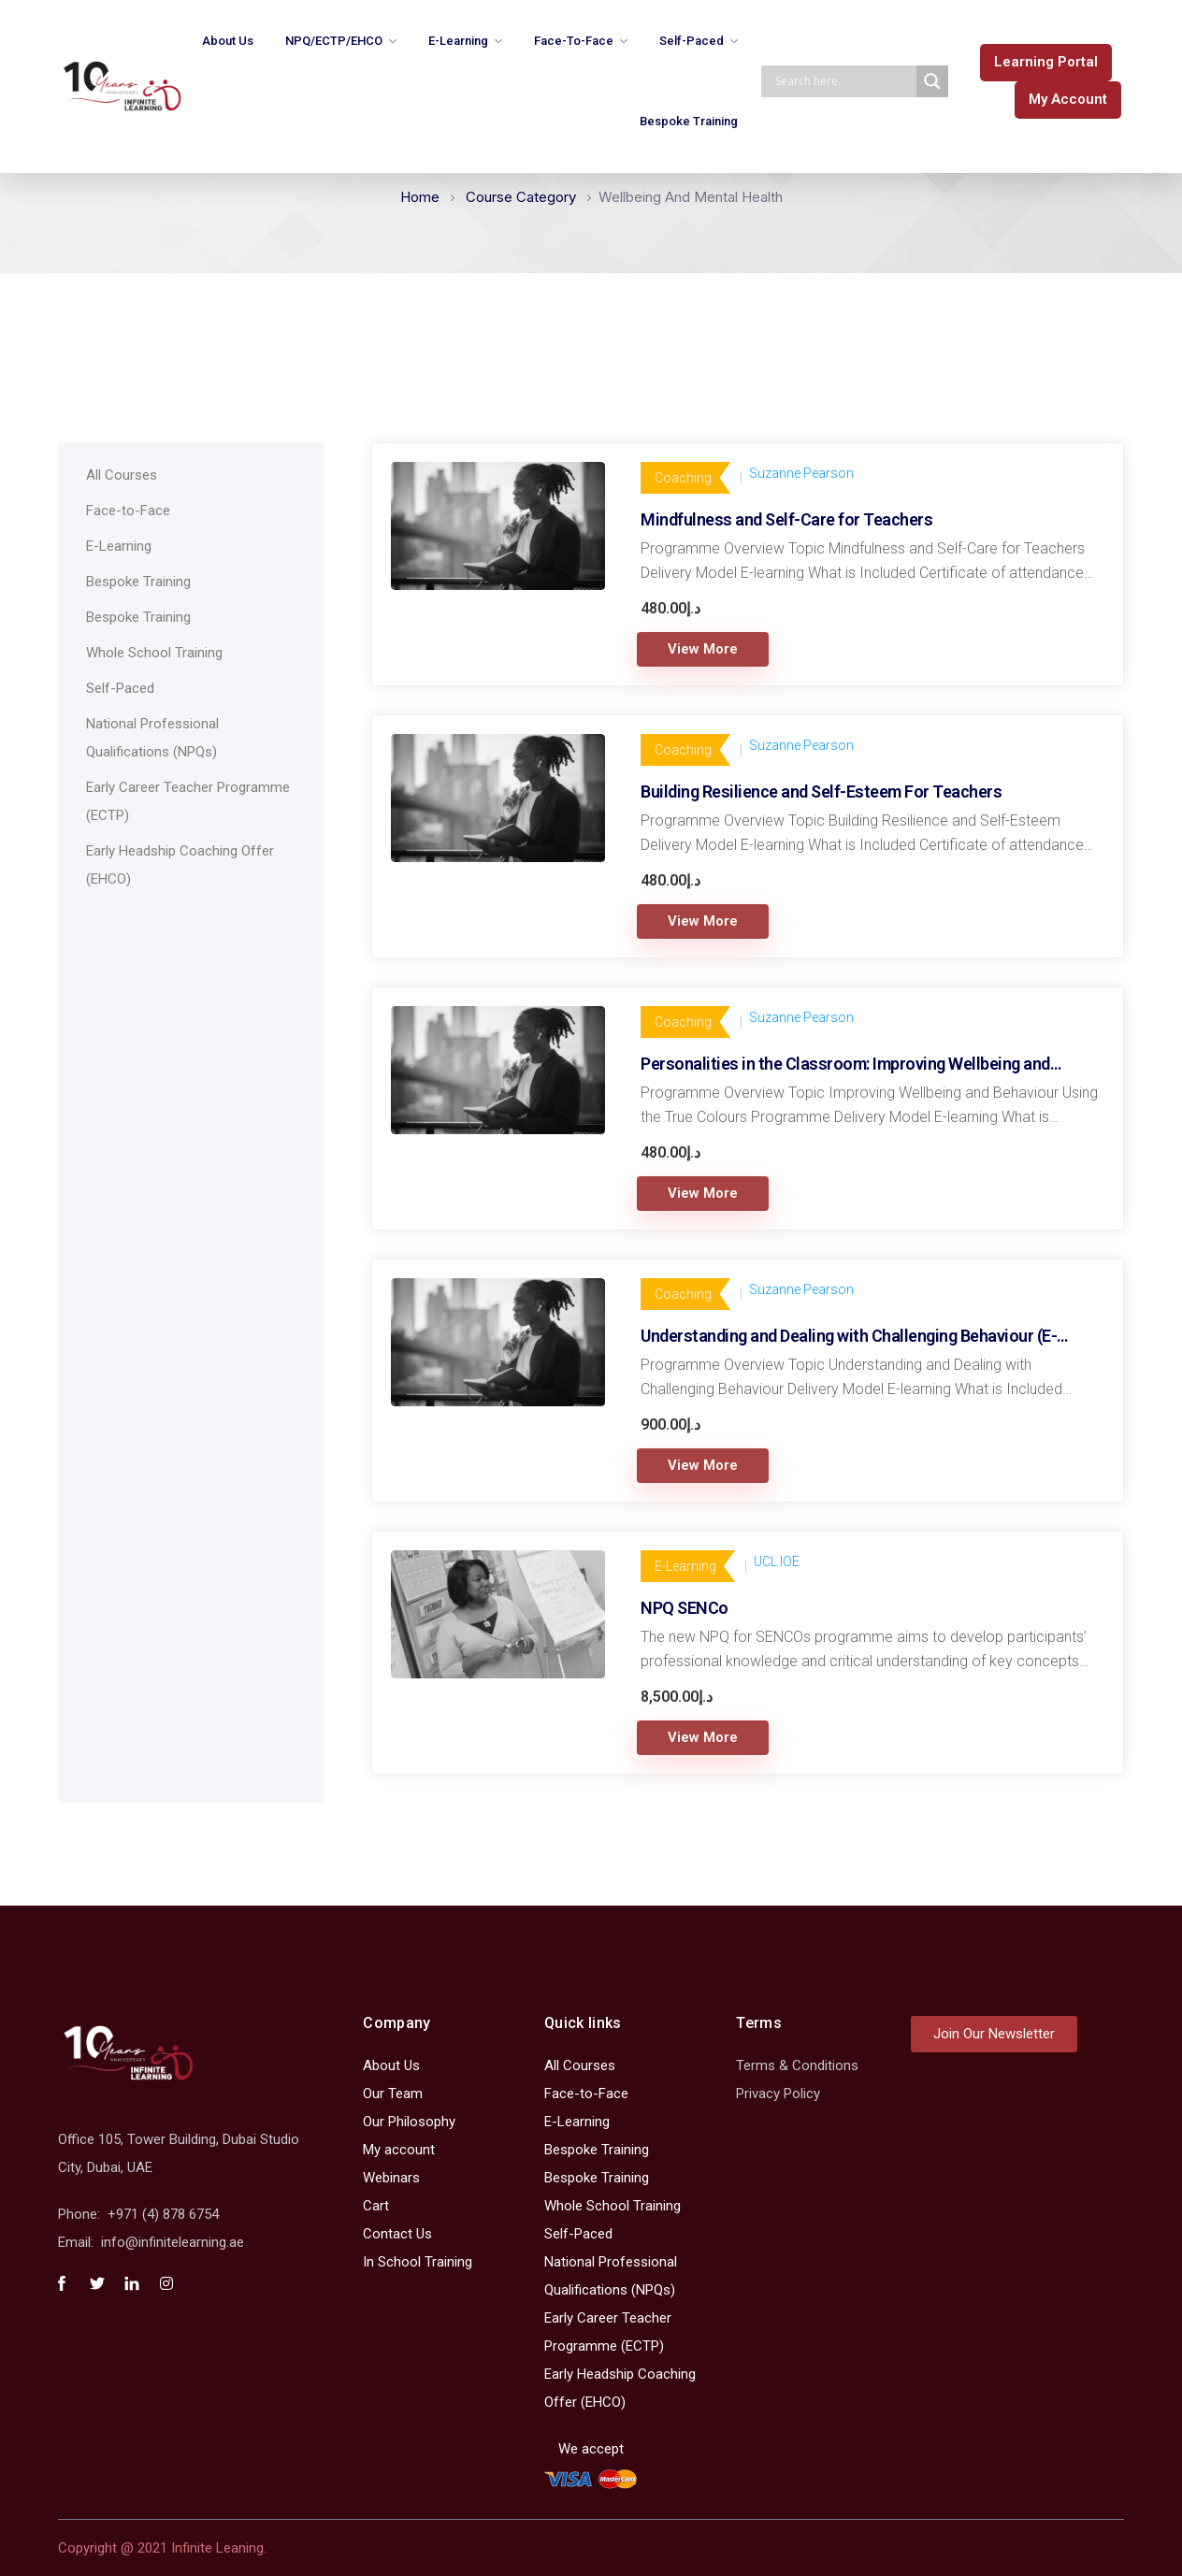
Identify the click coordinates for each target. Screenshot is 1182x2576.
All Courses (121, 475)
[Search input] (843, 81)
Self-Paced (691, 41)
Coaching (683, 477)
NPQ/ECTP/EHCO (333, 41)
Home (420, 197)
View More (703, 649)
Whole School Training (154, 652)
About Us (227, 41)
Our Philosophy (409, 2121)
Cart (376, 2205)
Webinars (391, 2177)
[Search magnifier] (932, 81)
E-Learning (458, 41)
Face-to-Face (573, 41)
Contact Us (397, 2233)
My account (399, 2149)
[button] (1046, 62)
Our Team (393, 2093)
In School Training (417, 2261)
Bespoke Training (689, 121)
